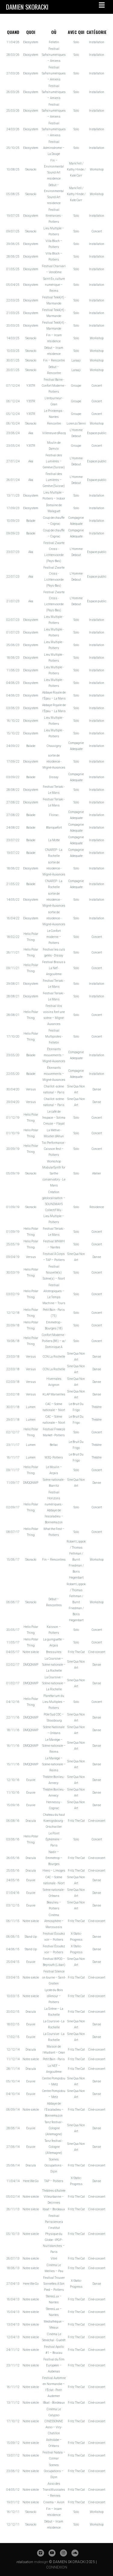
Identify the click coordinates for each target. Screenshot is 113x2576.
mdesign (41, 2562)
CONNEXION (56, 2567)
